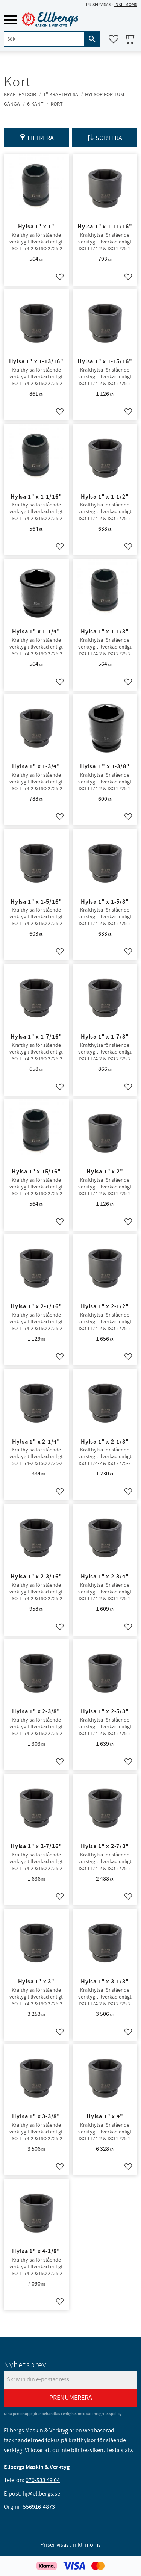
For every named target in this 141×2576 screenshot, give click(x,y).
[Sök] (92, 39)
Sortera (109, 138)
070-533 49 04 (43, 2480)
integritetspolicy (106, 2414)
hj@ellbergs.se (41, 2493)
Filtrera (40, 138)
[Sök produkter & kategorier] (44, 39)
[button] (10, 19)
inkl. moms (125, 5)
